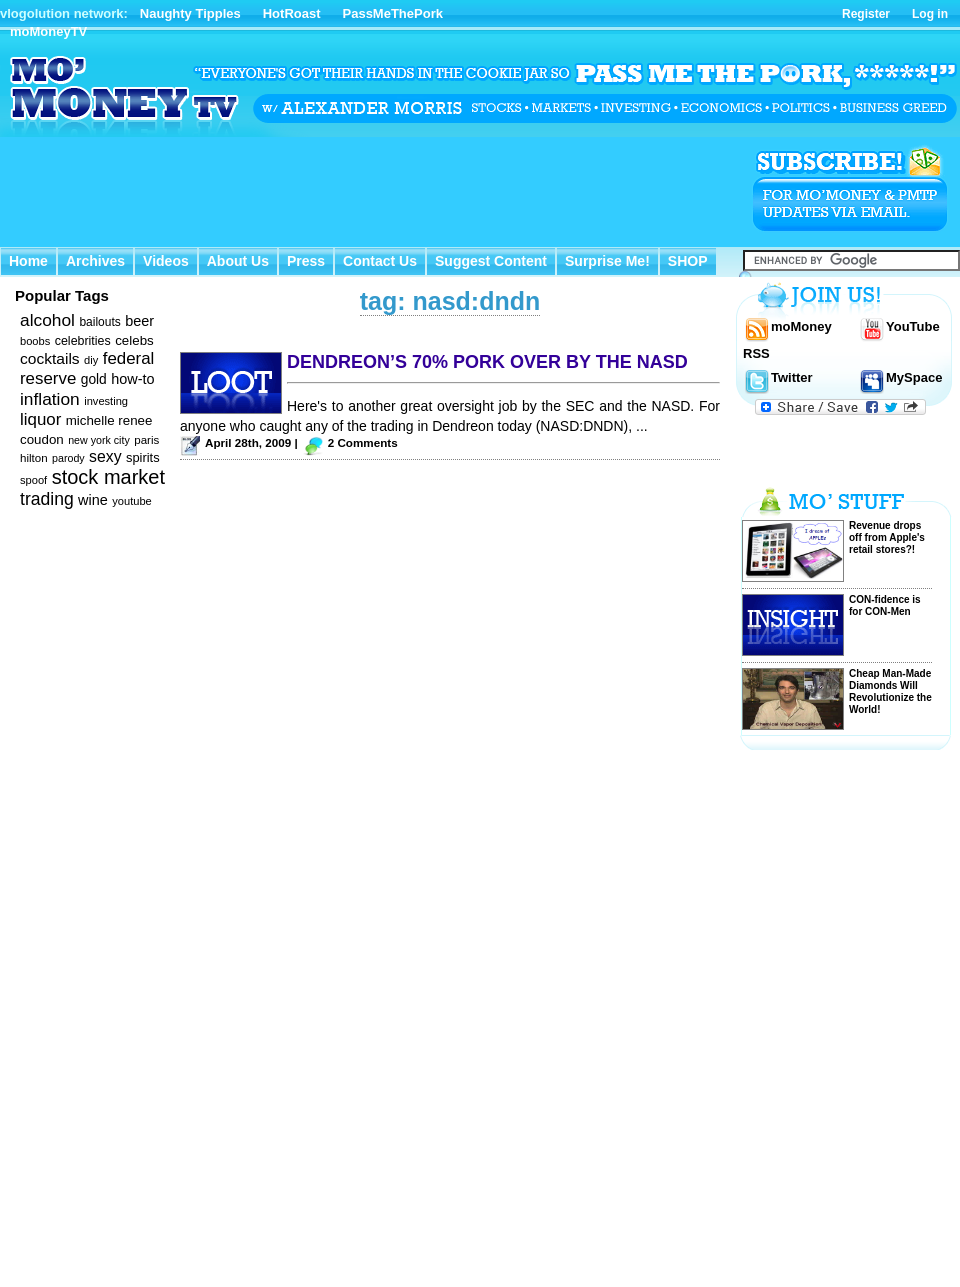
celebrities (83, 341)
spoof (33, 480)
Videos (166, 261)
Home (28, 261)
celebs (134, 340)
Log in (930, 14)
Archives (95, 261)
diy (91, 360)
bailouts (99, 322)
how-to (132, 379)
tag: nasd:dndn (450, 301)
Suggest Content (491, 261)
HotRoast (292, 13)
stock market (108, 477)
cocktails (50, 358)
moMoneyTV (48, 31)
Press (306, 261)
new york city (99, 440)
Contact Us (380, 261)
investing (106, 401)
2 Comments (363, 442)
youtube (132, 501)
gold (94, 379)
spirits (143, 457)
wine (93, 500)
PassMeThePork (393, 13)
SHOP (688, 261)
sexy (105, 456)
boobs (35, 341)
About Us (238, 261)
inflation (50, 399)
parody (68, 458)
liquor (40, 419)
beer (139, 321)
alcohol (47, 320)
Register (866, 14)
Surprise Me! (607, 261)
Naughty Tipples (190, 13)
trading (47, 499)
